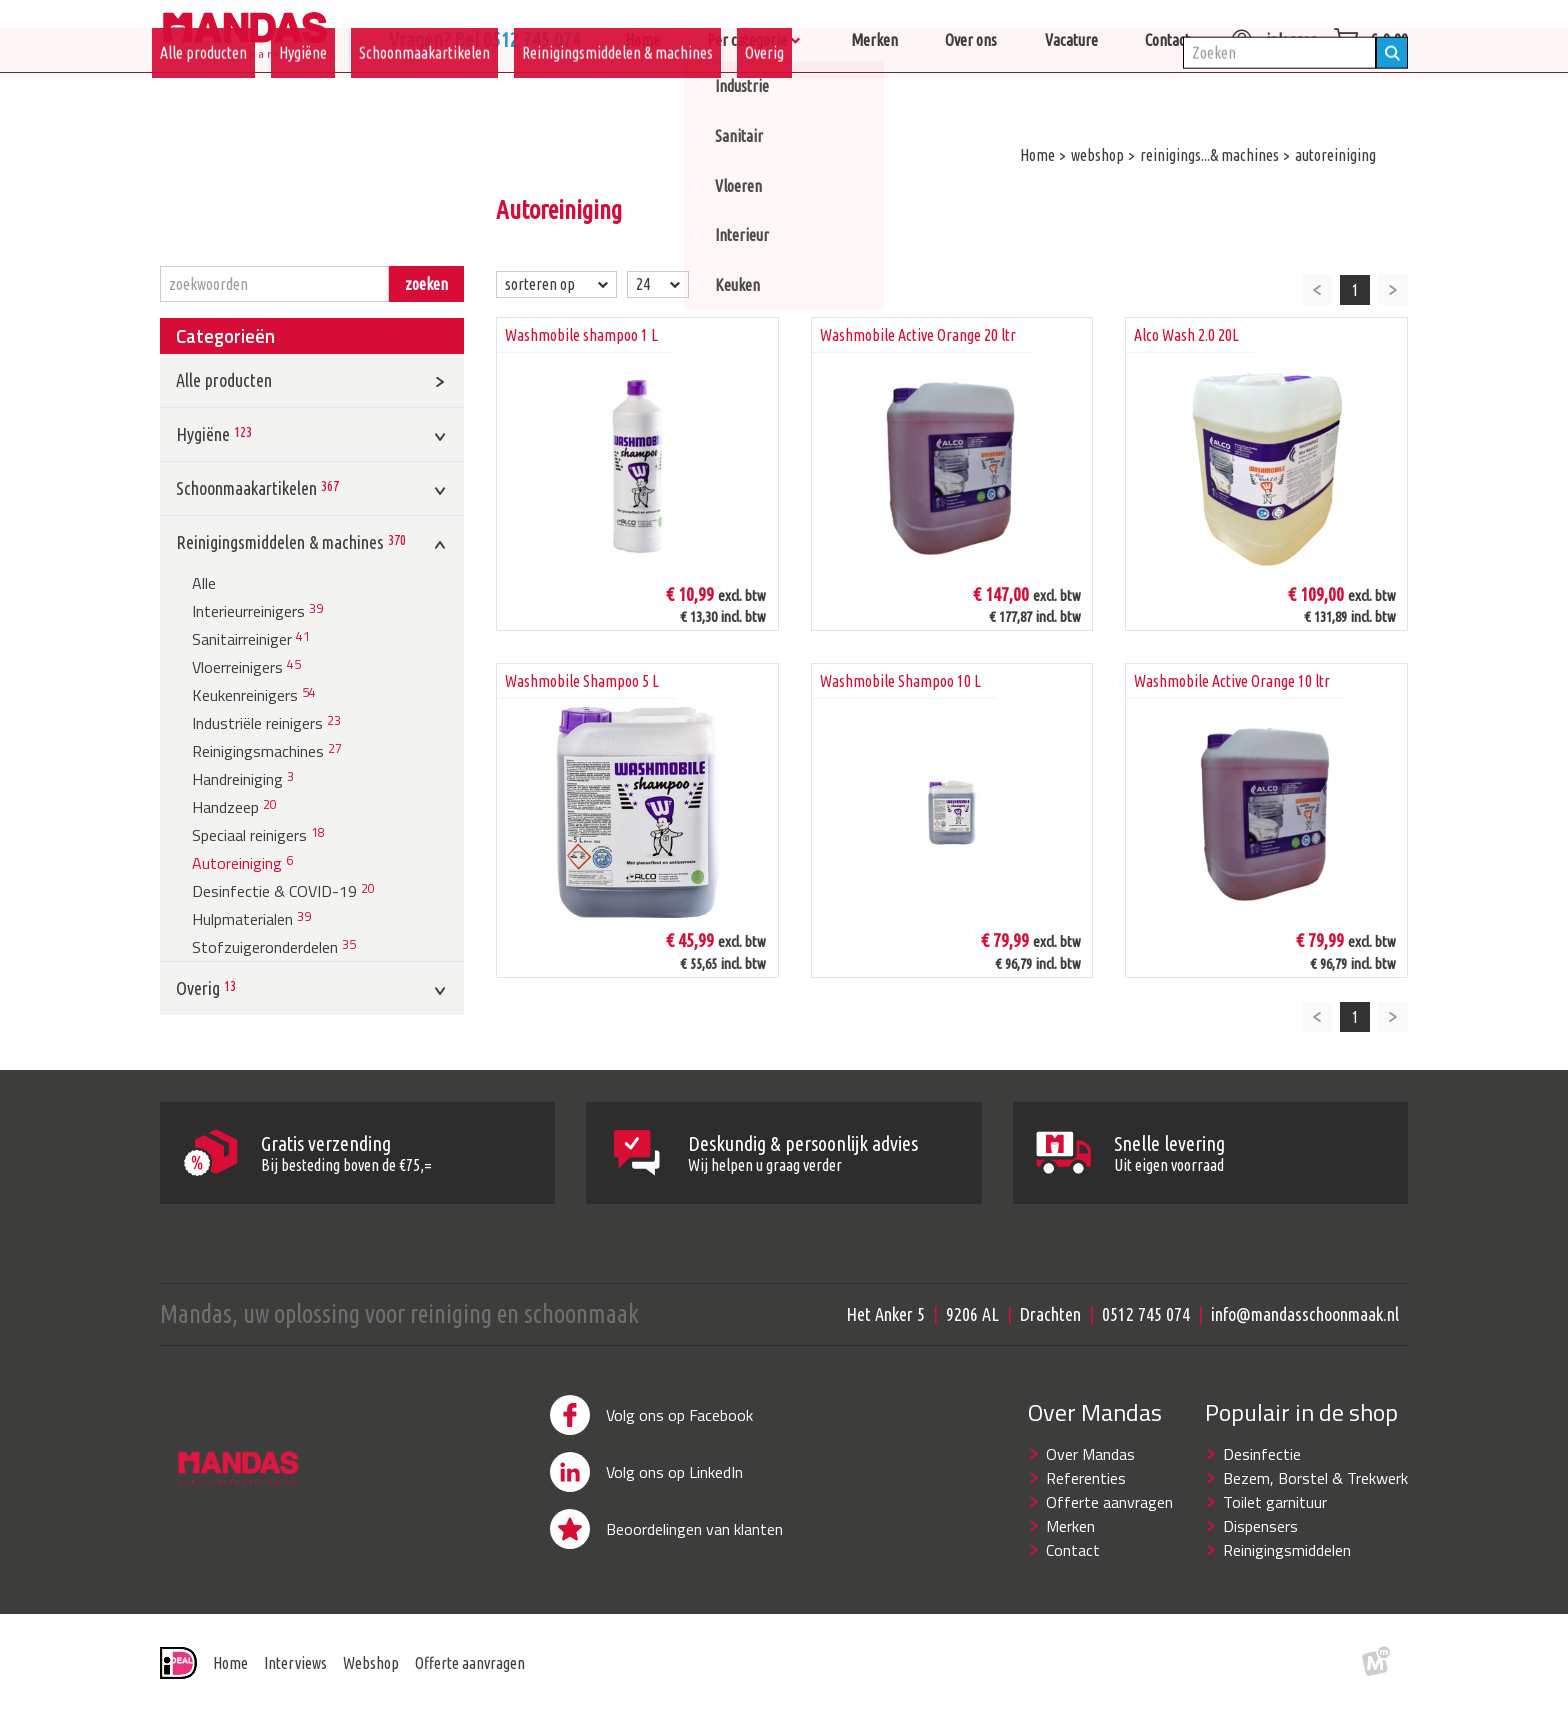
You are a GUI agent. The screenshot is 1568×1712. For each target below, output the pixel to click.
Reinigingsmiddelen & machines (617, 97)
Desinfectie (1262, 1454)
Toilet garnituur (1275, 1502)
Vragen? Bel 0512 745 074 (674, 39)
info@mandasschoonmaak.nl (1305, 1314)
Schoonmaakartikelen (424, 97)
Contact (1073, 1550)
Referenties (1086, 1478)
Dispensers (1260, 1526)
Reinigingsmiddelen (1287, 1550)
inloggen (1274, 40)
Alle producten (203, 97)
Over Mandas (1090, 1454)
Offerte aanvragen (1109, 1502)
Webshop (371, 1663)
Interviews (295, 1663)
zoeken (426, 284)
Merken (1070, 1526)
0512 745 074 (1146, 1314)
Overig (764, 97)
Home (230, 1663)
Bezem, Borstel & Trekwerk (1315, 1478)
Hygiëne (303, 97)
